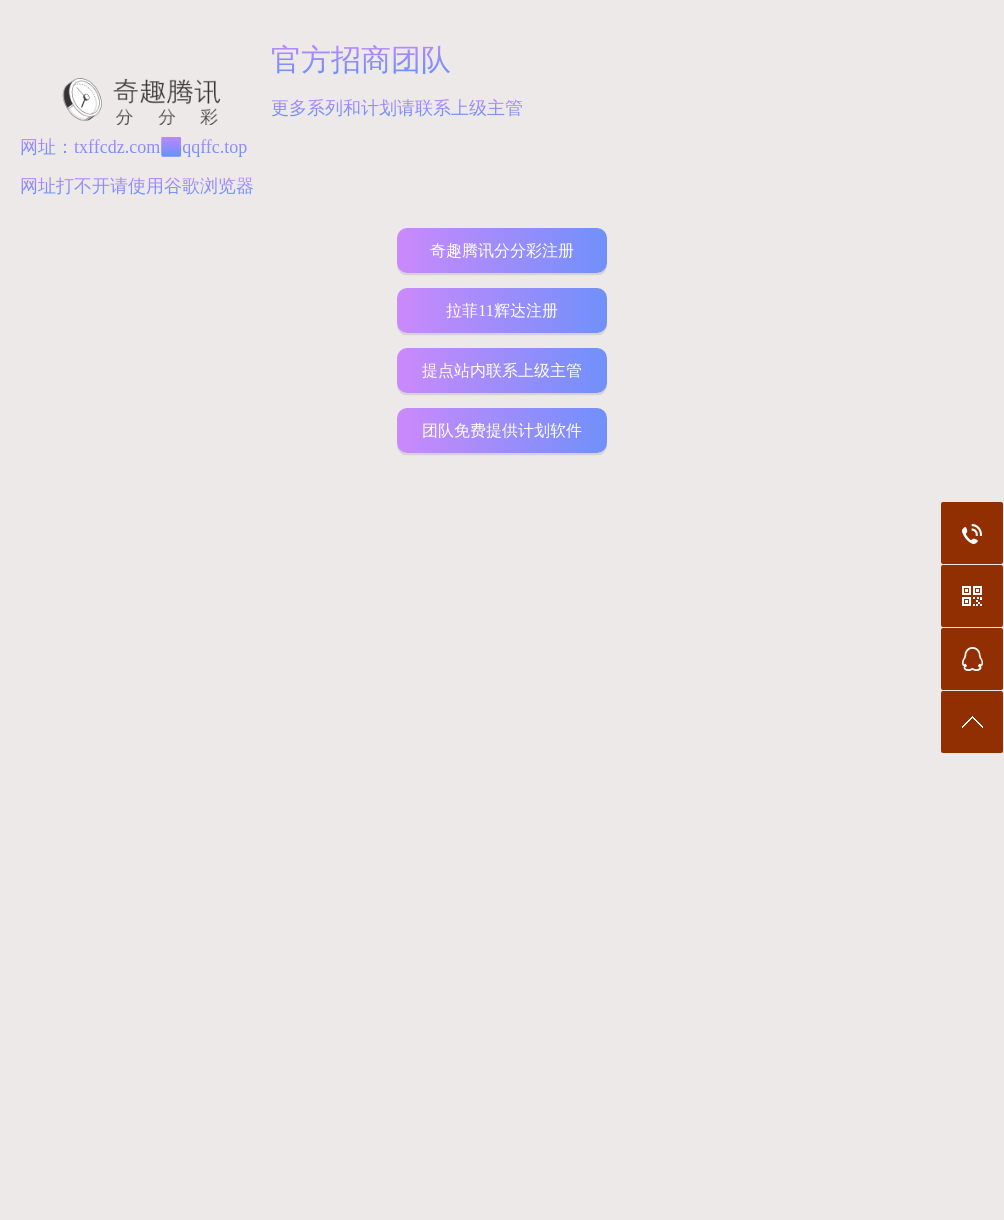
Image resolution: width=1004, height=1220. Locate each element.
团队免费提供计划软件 (502, 430)
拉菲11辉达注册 (501, 310)
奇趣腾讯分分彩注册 (502, 250)
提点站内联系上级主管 (502, 370)
